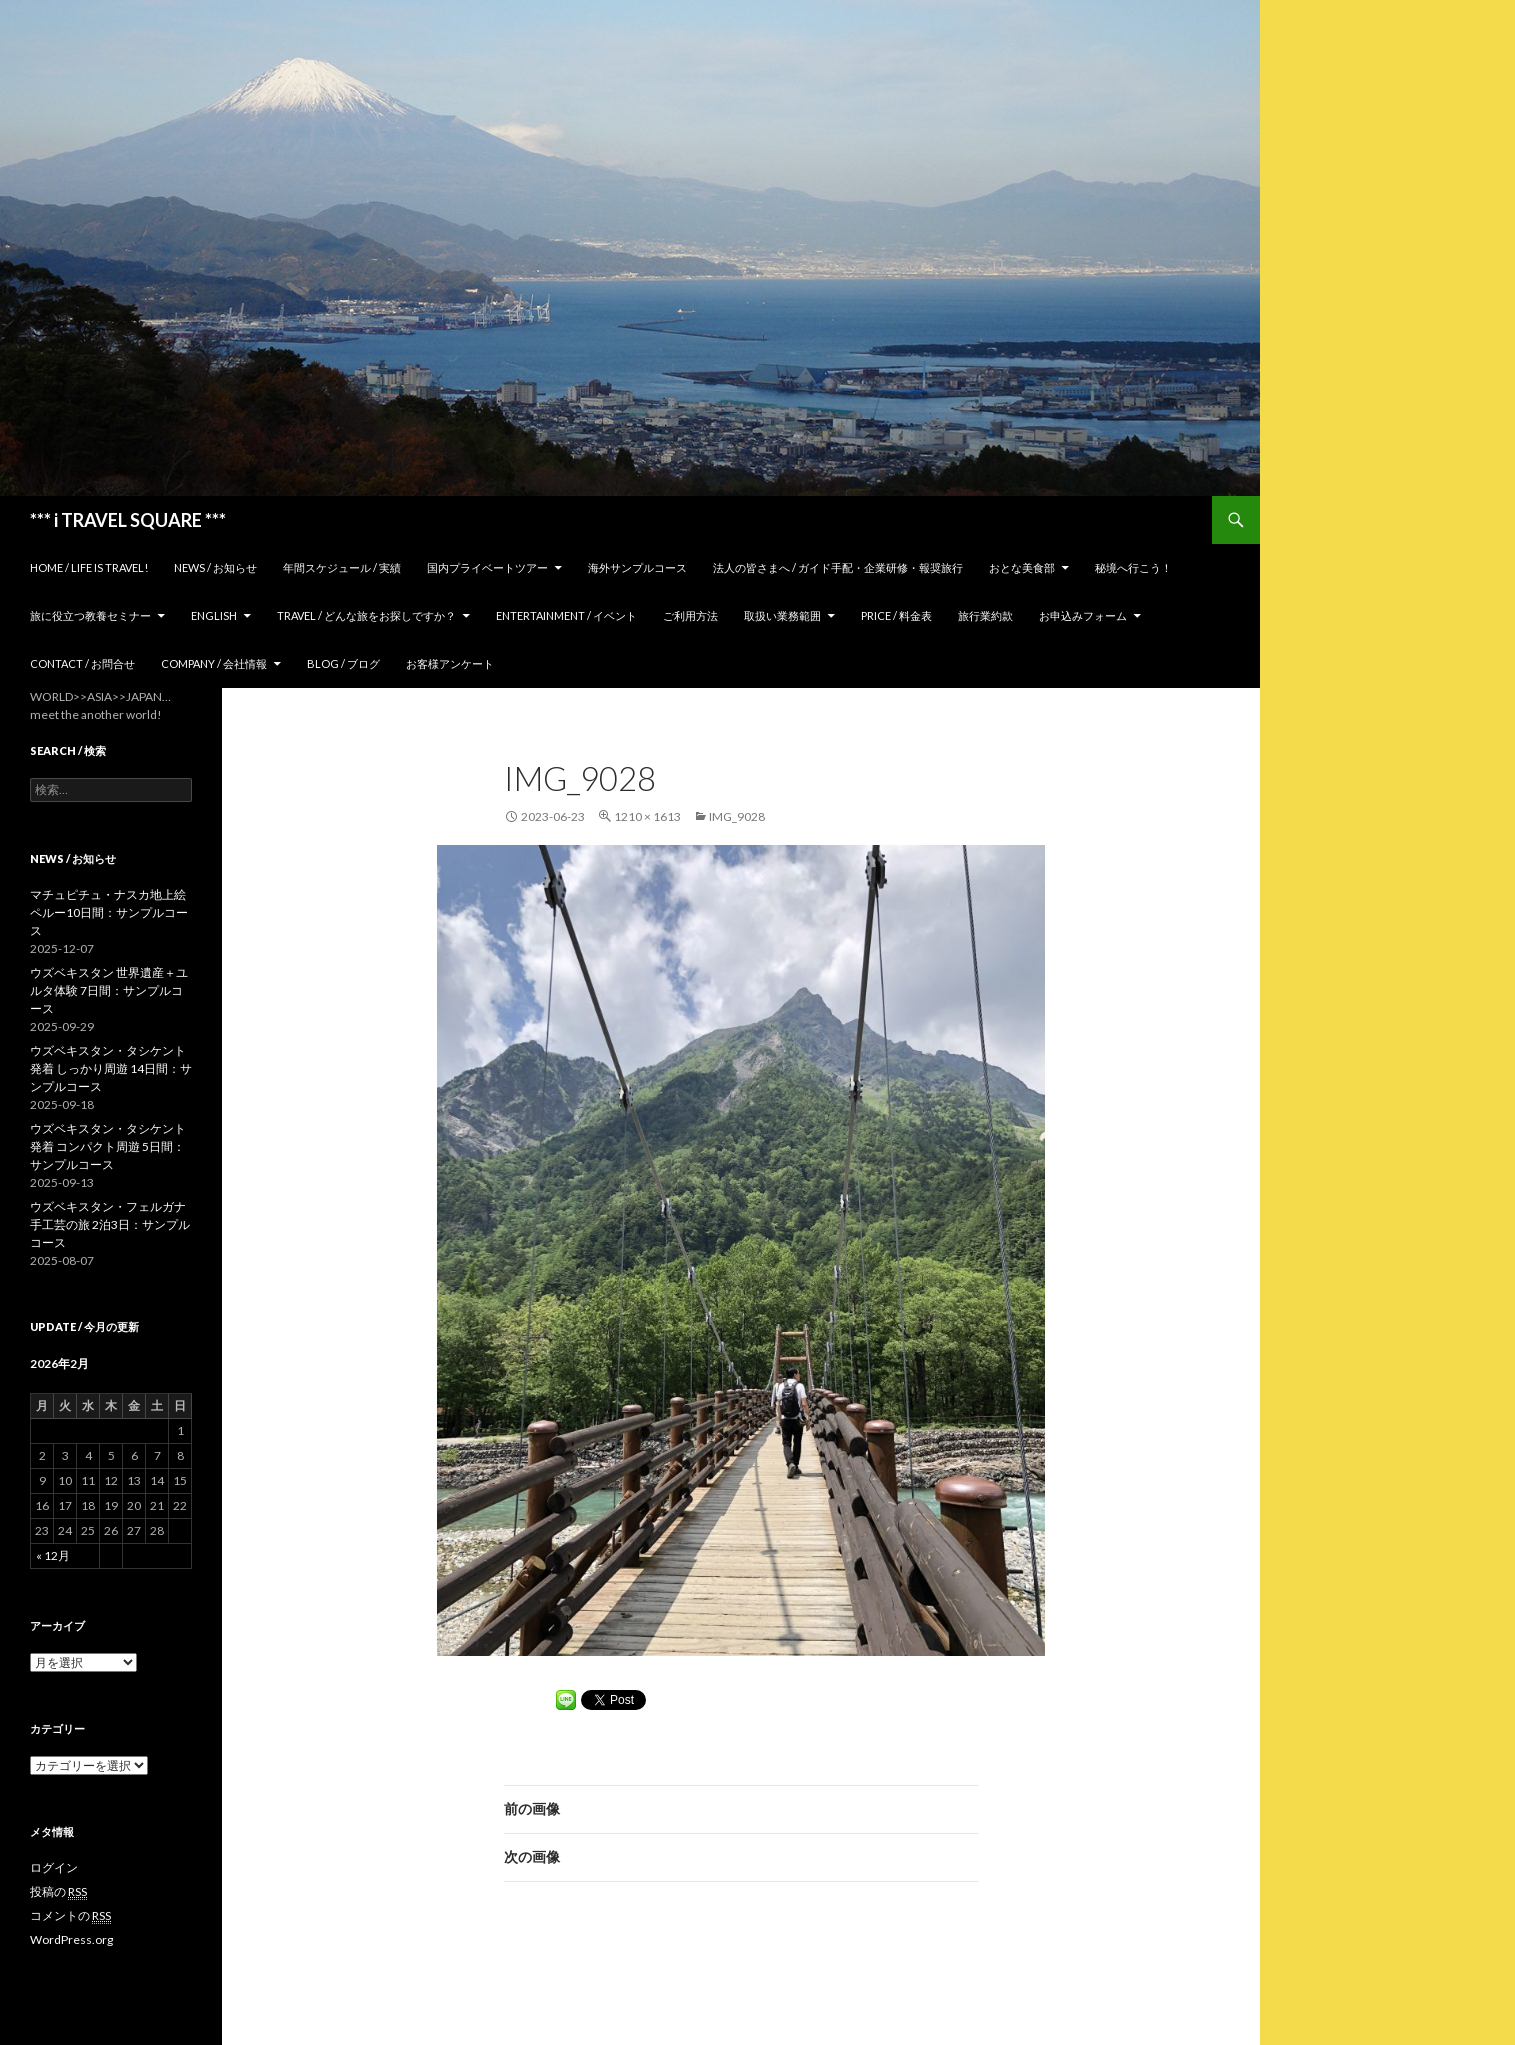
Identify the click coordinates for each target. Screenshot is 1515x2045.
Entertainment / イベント (566, 615)
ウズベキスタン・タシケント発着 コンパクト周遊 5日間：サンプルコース (108, 1146)
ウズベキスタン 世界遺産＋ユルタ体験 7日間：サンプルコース (109, 990)
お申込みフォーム (1083, 615)
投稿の (58, 1892)
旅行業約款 (985, 615)
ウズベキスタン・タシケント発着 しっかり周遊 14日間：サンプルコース (111, 1068)
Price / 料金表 (896, 615)
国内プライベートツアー (487, 567)
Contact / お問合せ (82, 663)
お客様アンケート (450, 663)
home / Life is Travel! (89, 567)
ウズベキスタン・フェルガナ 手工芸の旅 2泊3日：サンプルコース (110, 1224)
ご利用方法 (690, 615)
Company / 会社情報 (214, 663)
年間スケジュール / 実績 (342, 567)
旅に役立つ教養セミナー (90, 615)
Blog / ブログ (343, 663)
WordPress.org (71, 1939)
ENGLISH (214, 615)
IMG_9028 (737, 816)
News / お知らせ (215, 567)
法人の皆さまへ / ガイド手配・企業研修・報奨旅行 (838, 567)
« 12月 (53, 1555)
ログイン (54, 1867)
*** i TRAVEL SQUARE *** (128, 520)
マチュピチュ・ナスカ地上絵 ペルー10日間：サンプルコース (109, 912)
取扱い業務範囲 (782, 615)
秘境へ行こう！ (1133, 567)
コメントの (70, 1916)
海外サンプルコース (637, 567)
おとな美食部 (1022, 567)
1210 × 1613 (647, 816)
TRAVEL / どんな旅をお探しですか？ (366, 615)
